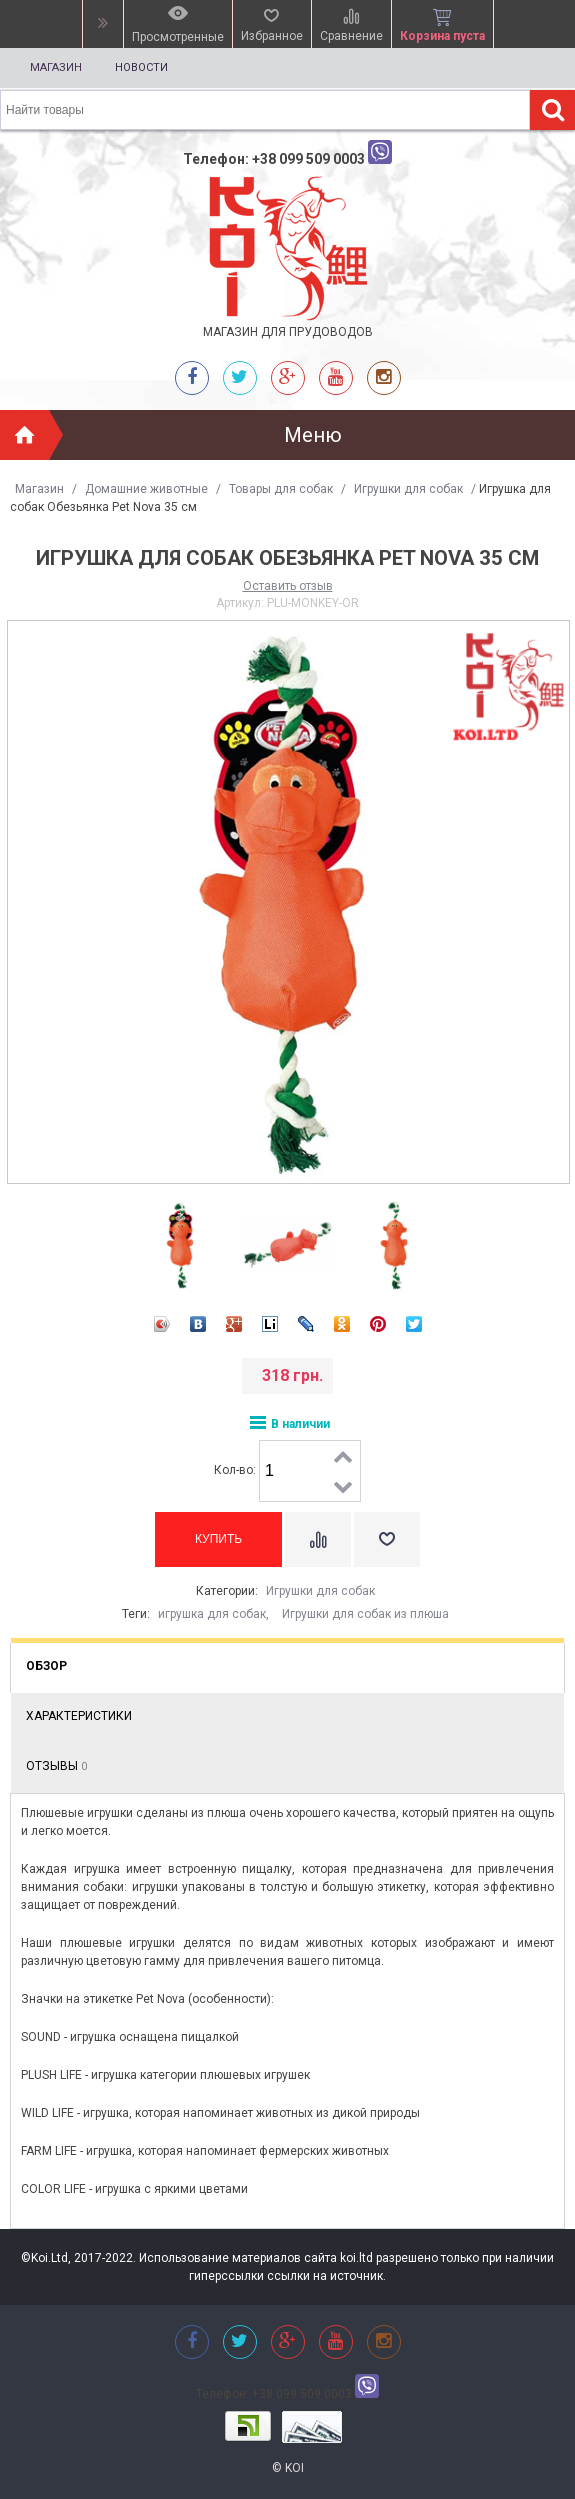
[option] (180, 1246)
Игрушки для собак (408, 489)
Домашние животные (146, 489)
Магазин (56, 67)
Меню (313, 435)
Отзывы (56, 1766)
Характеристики (79, 1716)
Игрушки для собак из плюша (365, 1614)
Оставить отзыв (288, 586)
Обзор (46, 1666)
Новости (141, 67)
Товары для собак (281, 489)
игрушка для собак (212, 1614)
